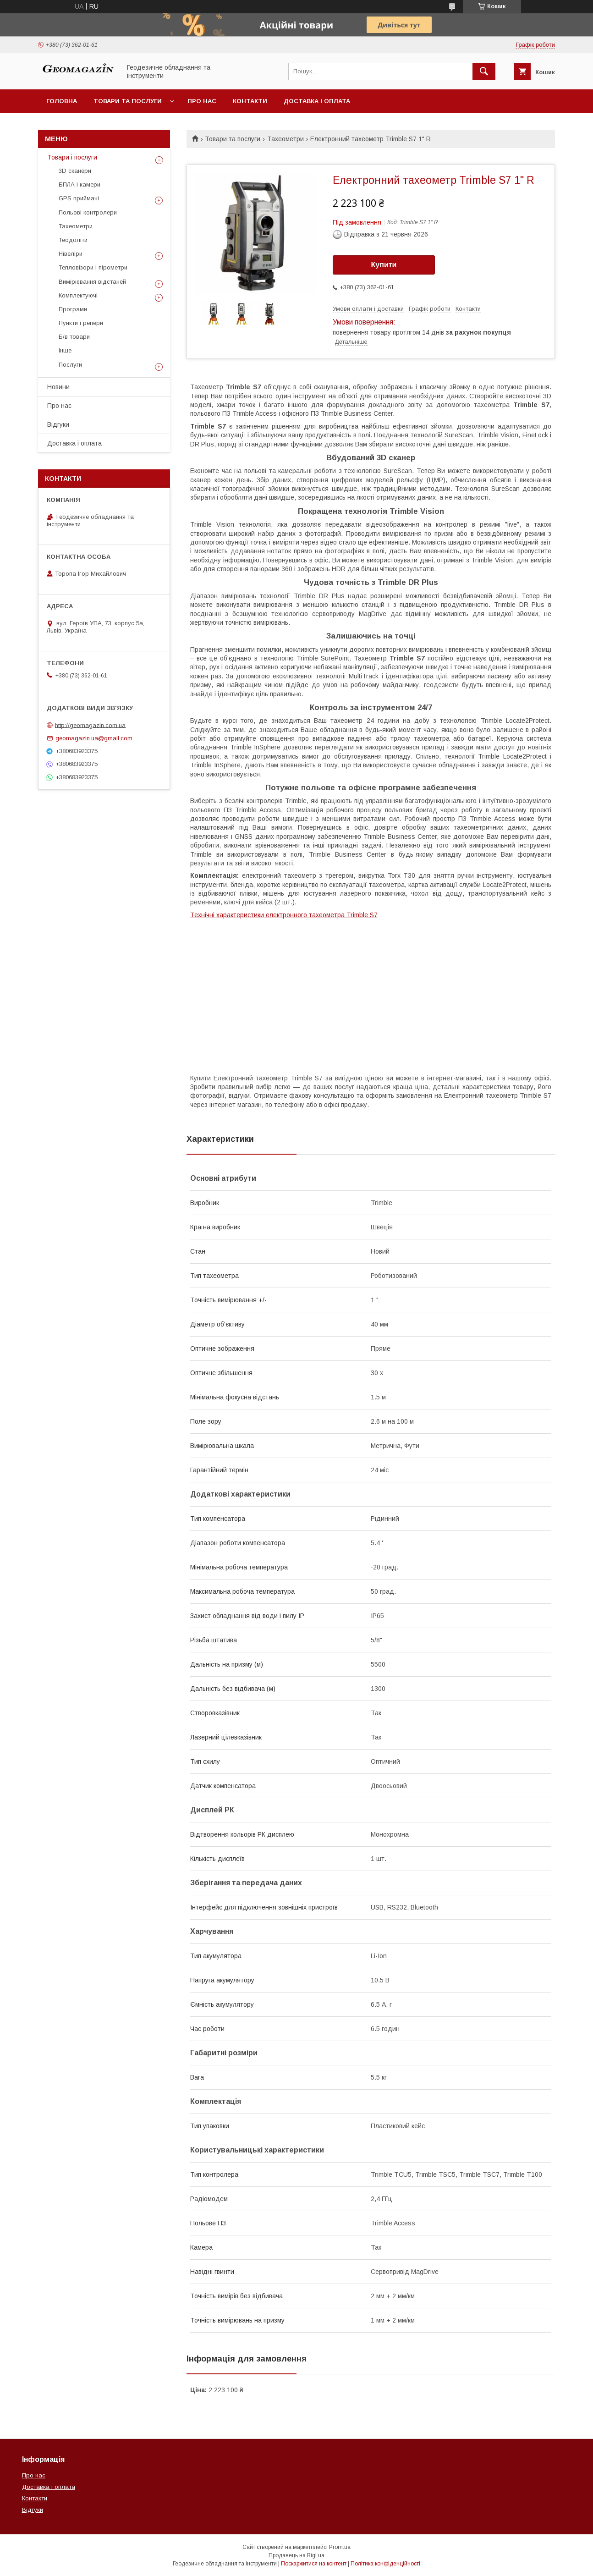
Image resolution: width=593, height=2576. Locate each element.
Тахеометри (285, 139)
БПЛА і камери (79, 184)
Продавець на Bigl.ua (296, 2555)
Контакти (250, 101)
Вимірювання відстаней (92, 281)
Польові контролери (88, 212)
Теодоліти (73, 240)
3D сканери (75, 170)
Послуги (70, 364)
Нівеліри (70, 253)
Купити (384, 265)
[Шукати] (483, 71)
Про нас (201, 101)
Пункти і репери (81, 322)
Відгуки (58, 424)
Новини (58, 387)
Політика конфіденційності (385, 2563)
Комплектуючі (78, 295)
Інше (65, 350)
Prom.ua (340, 2547)
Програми (73, 309)
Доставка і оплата (317, 101)
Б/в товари (74, 336)
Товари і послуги (72, 157)
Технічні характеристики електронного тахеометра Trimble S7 (284, 915)
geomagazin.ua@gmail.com (93, 738)
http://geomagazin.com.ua (90, 724)
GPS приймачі (79, 198)
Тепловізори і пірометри (93, 267)
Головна (61, 101)
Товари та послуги (127, 101)
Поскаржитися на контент (313, 2563)
